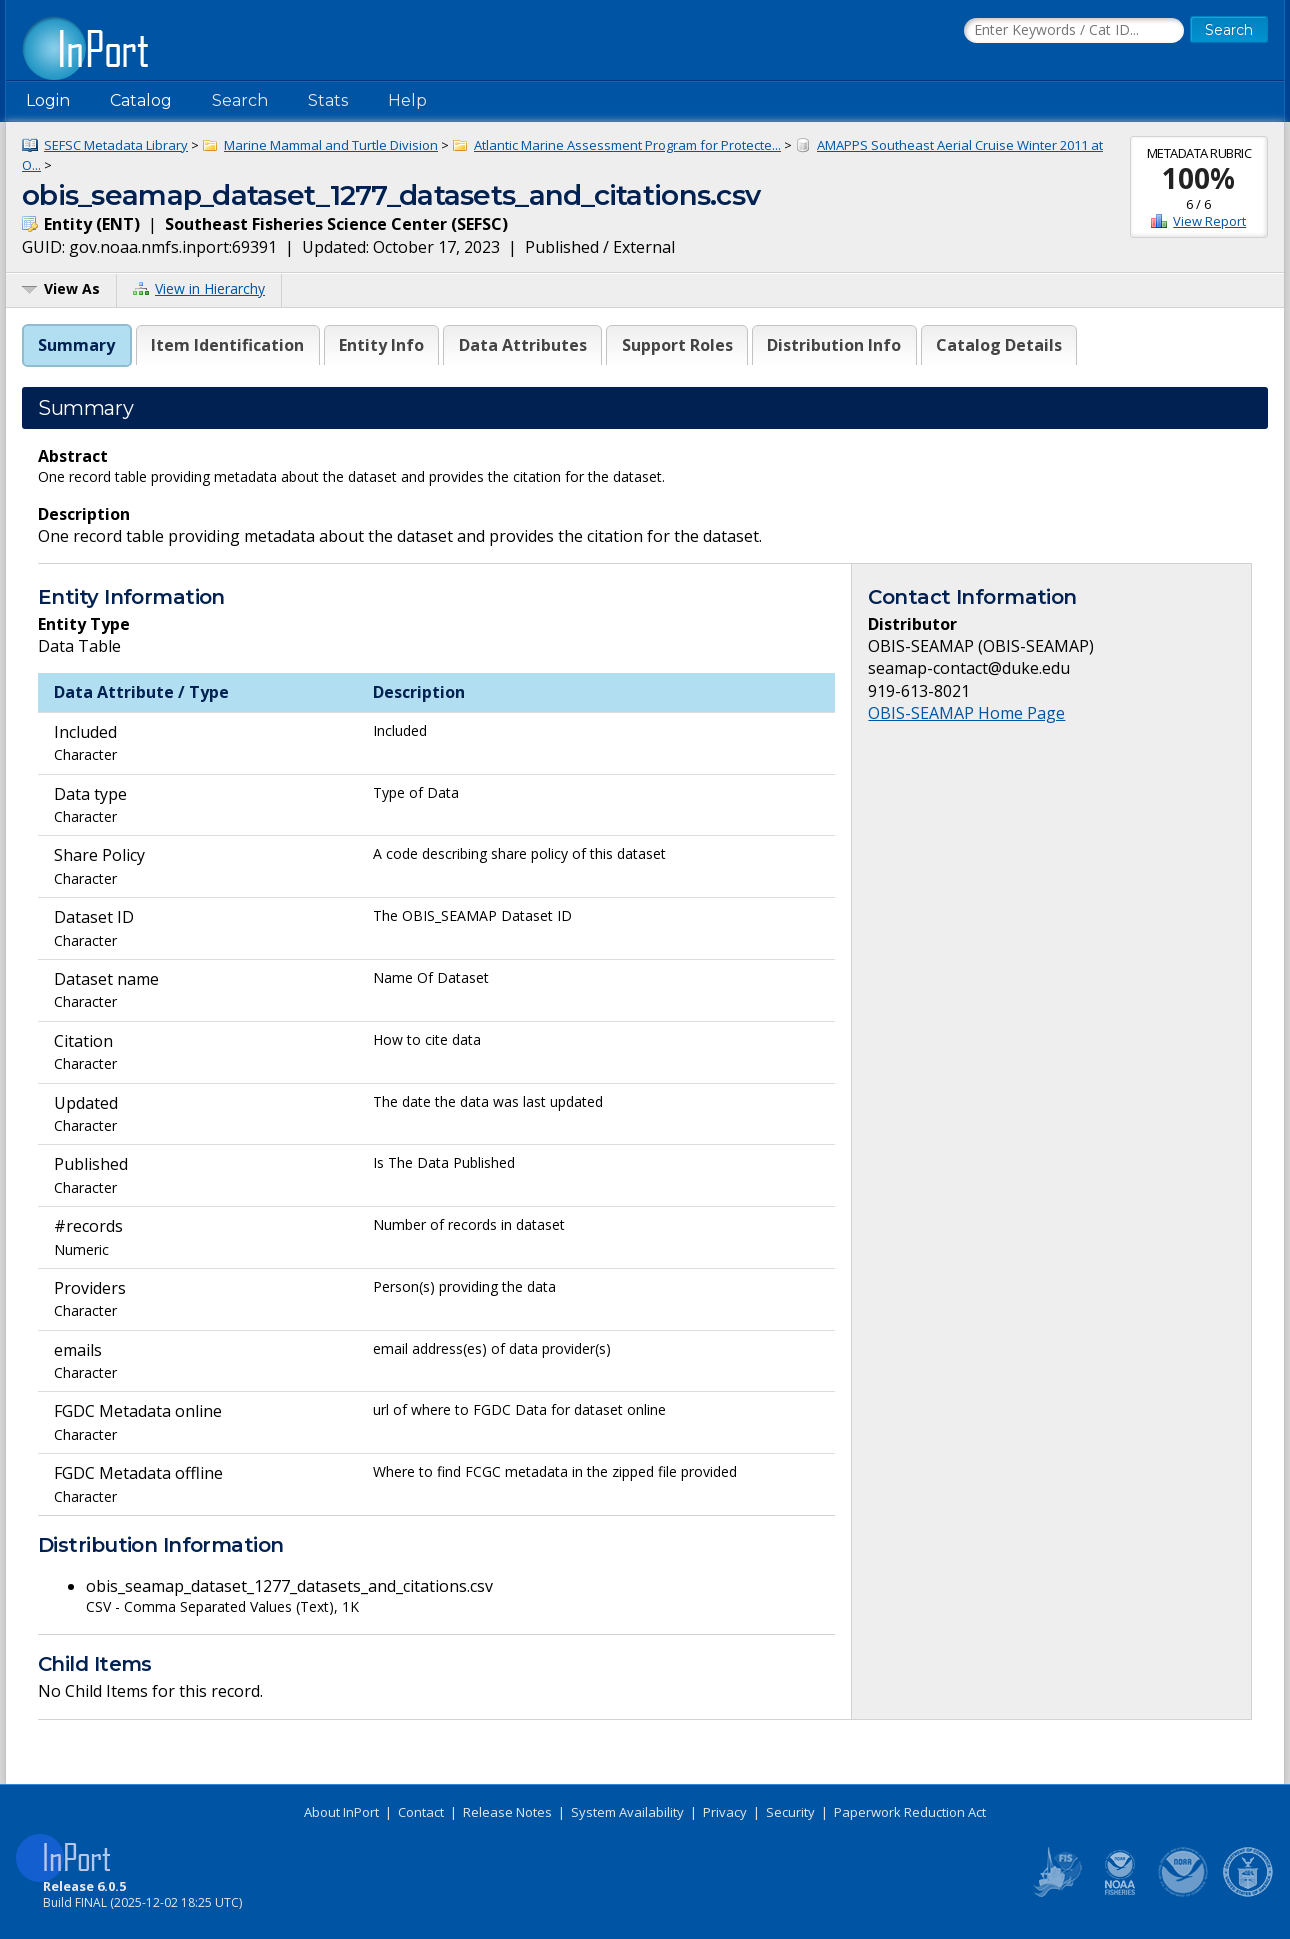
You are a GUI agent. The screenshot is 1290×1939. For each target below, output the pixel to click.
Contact (421, 1812)
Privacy (725, 1812)
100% (1198, 178)
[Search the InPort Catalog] (1074, 31)
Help (407, 100)
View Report (1209, 221)
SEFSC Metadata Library (116, 145)
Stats (328, 100)
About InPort (341, 1812)
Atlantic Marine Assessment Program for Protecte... (627, 145)
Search (240, 100)
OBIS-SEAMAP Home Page (966, 713)
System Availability (627, 1812)
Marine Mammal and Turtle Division (331, 145)
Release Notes (507, 1812)
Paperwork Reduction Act (910, 1812)
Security (790, 1812)
